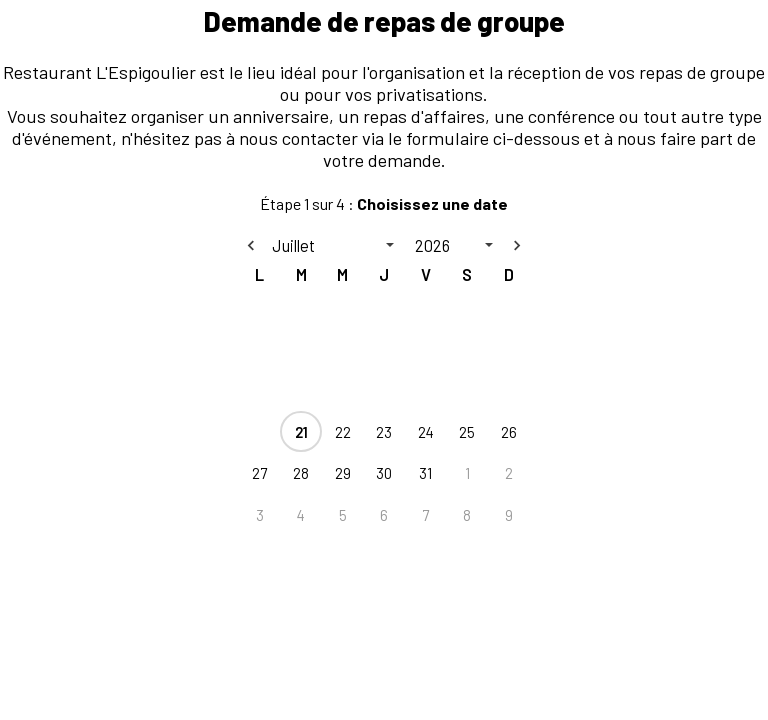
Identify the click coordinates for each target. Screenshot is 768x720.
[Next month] (517, 245)
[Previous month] (251, 245)
